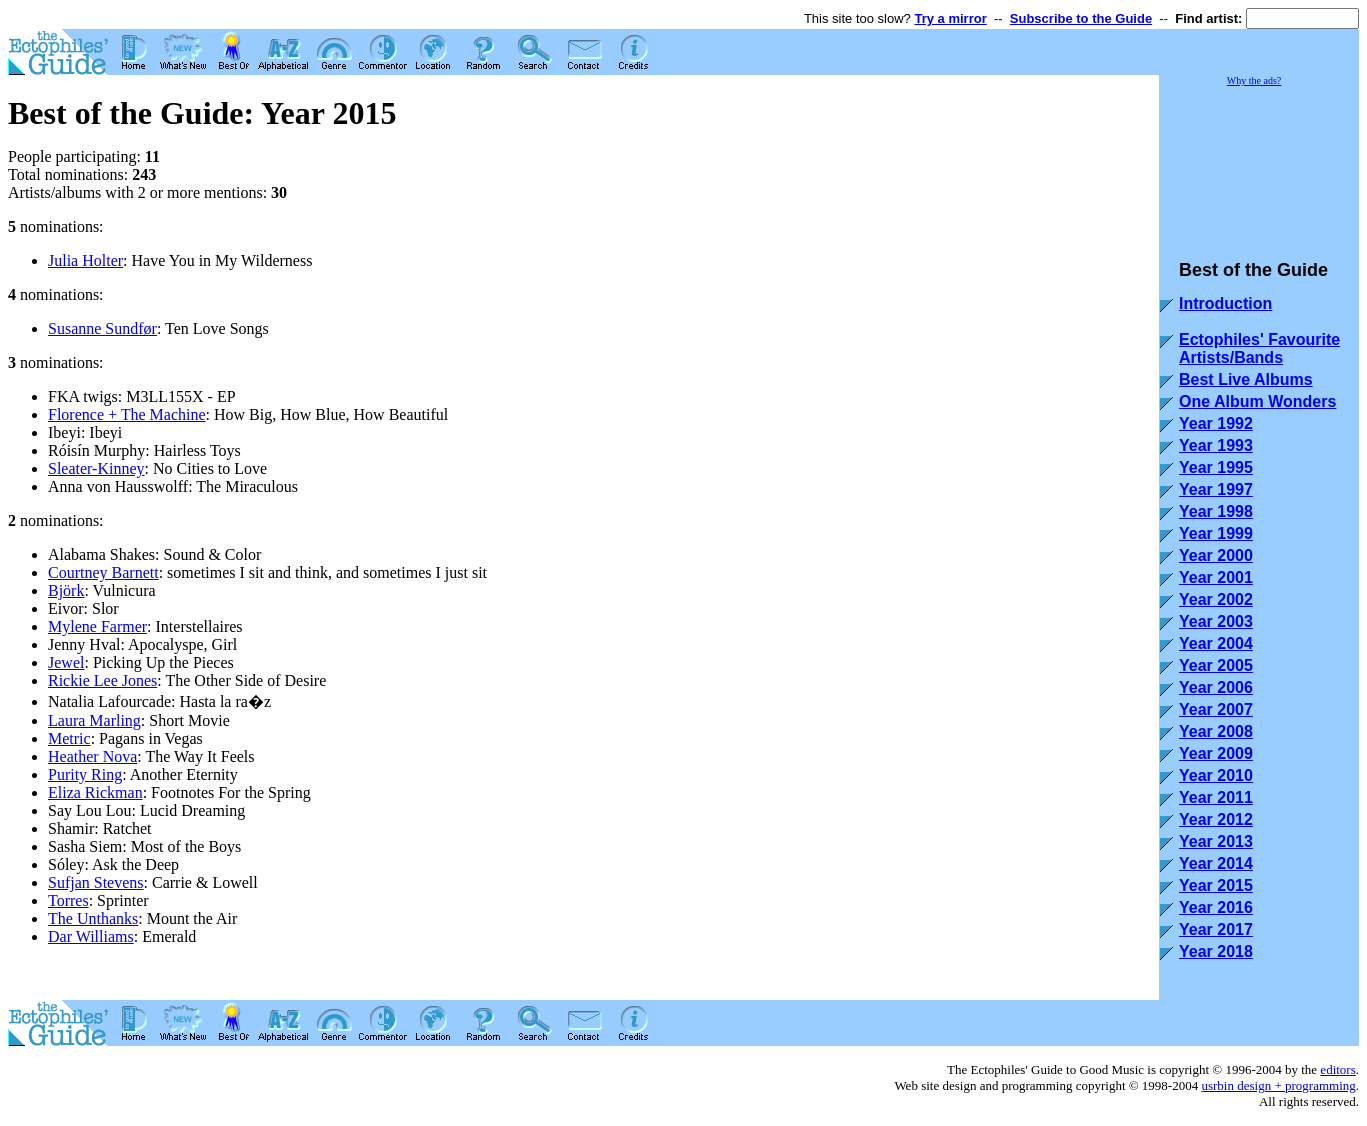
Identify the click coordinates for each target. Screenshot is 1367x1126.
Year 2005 (1216, 665)
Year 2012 (1216, 819)
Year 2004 (1216, 643)
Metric (69, 738)
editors (1337, 1069)
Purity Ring (85, 774)
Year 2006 (1216, 687)
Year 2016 (1216, 907)
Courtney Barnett (103, 572)
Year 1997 (1216, 489)
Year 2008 (1216, 731)
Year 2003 (1216, 621)
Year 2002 (1216, 599)
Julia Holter (85, 260)
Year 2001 (1216, 577)
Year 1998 (1216, 511)
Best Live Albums (1246, 379)
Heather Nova (92, 756)
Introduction (1225, 303)
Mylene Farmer (97, 626)
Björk (66, 590)
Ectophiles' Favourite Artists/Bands (1259, 348)
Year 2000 (1216, 555)
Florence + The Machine (127, 414)
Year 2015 (1216, 885)
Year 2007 (1216, 709)
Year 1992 (1216, 423)
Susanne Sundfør (102, 328)
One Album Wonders (1257, 401)
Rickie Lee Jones (102, 680)
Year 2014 (1216, 863)
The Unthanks (93, 918)
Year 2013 (1216, 841)
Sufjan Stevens (96, 882)
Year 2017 (1216, 929)
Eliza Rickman (95, 792)
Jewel (66, 662)
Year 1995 (1216, 467)
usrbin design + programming (1278, 1085)
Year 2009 (1216, 753)
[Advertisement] (1259, 164)
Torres (68, 900)
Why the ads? (1254, 80)
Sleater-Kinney (96, 468)
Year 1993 (1216, 445)
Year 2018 (1216, 951)
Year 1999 (1216, 533)
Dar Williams (91, 936)
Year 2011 (1216, 797)
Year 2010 (1216, 775)
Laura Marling (94, 720)
